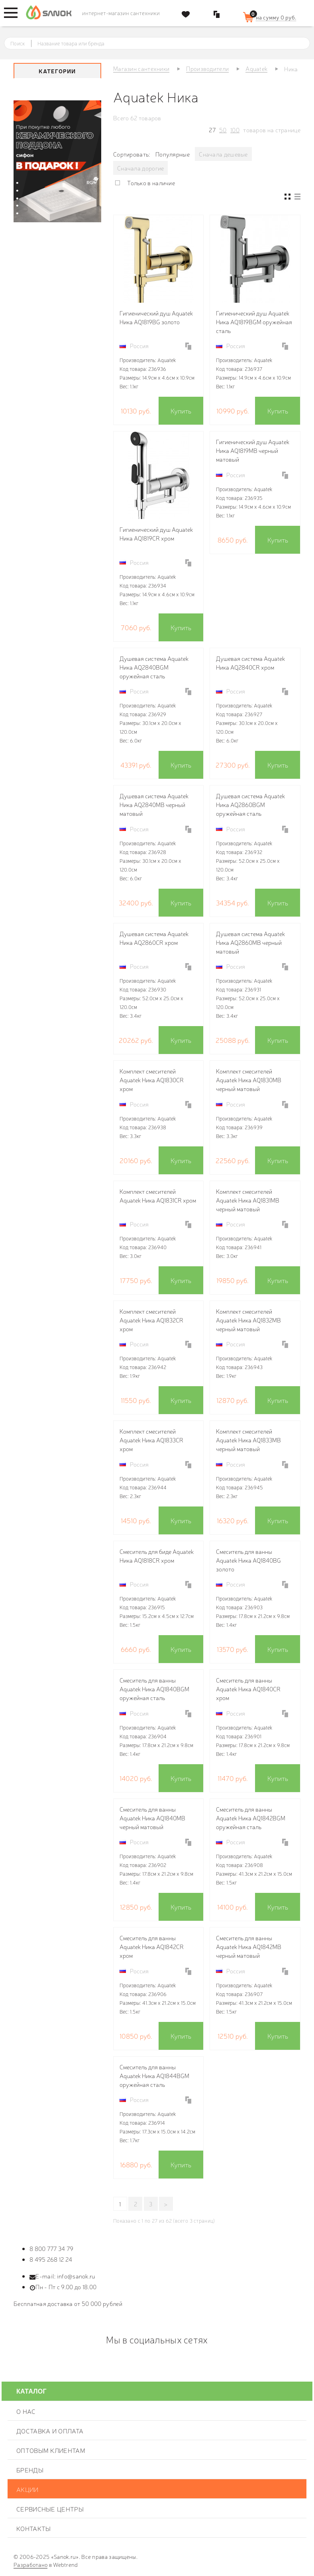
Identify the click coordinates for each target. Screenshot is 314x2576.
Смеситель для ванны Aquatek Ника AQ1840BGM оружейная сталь (154, 1689)
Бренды (29, 2469)
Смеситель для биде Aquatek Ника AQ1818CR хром (157, 1555)
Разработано (30, 2564)
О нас (26, 2411)
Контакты (33, 2528)
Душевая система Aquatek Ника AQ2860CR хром (154, 937)
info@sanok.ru (76, 2276)
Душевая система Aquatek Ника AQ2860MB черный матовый (250, 942)
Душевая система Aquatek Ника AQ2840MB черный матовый (154, 804)
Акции (27, 2489)
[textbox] (164, 43)
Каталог (31, 2391)
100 (234, 129)
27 (212, 129)
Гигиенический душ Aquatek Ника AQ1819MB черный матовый (252, 450)
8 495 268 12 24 (51, 2259)
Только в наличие (151, 182)
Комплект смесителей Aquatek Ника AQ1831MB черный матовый (247, 1200)
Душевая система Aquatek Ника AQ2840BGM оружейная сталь (154, 667)
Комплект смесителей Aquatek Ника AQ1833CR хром (151, 1440)
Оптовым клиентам (50, 2450)
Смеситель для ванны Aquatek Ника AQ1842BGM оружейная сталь (250, 1818)
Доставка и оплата (49, 2430)
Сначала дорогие (140, 168)
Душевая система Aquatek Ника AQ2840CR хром (250, 662)
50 (223, 129)
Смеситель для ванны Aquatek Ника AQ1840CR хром (248, 1689)
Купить (181, 410)
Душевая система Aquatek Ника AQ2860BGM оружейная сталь (250, 804)
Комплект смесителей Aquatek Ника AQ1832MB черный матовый (248, 1320)
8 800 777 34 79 (51, 2248)
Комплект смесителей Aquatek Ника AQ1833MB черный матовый (248, 1440)
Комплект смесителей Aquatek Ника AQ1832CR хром (151, 1320)
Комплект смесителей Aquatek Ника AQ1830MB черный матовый (248, 1080)
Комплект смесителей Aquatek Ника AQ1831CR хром (158, 1195)
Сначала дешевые (223, 154)
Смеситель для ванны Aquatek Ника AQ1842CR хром (152, 1946)
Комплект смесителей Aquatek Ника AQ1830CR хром (152, 1080)
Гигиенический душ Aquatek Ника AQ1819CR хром (156, 533)
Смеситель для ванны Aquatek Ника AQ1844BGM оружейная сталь (154, 2075)
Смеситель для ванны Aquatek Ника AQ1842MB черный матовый (248, 1946)
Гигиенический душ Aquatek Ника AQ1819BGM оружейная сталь (254, 322)
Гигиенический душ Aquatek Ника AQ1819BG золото (156, 317)
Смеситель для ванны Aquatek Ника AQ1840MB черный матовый (152, 1818)
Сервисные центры (50, 2508)
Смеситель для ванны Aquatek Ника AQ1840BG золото (248, 1560)
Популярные (172, 154)
